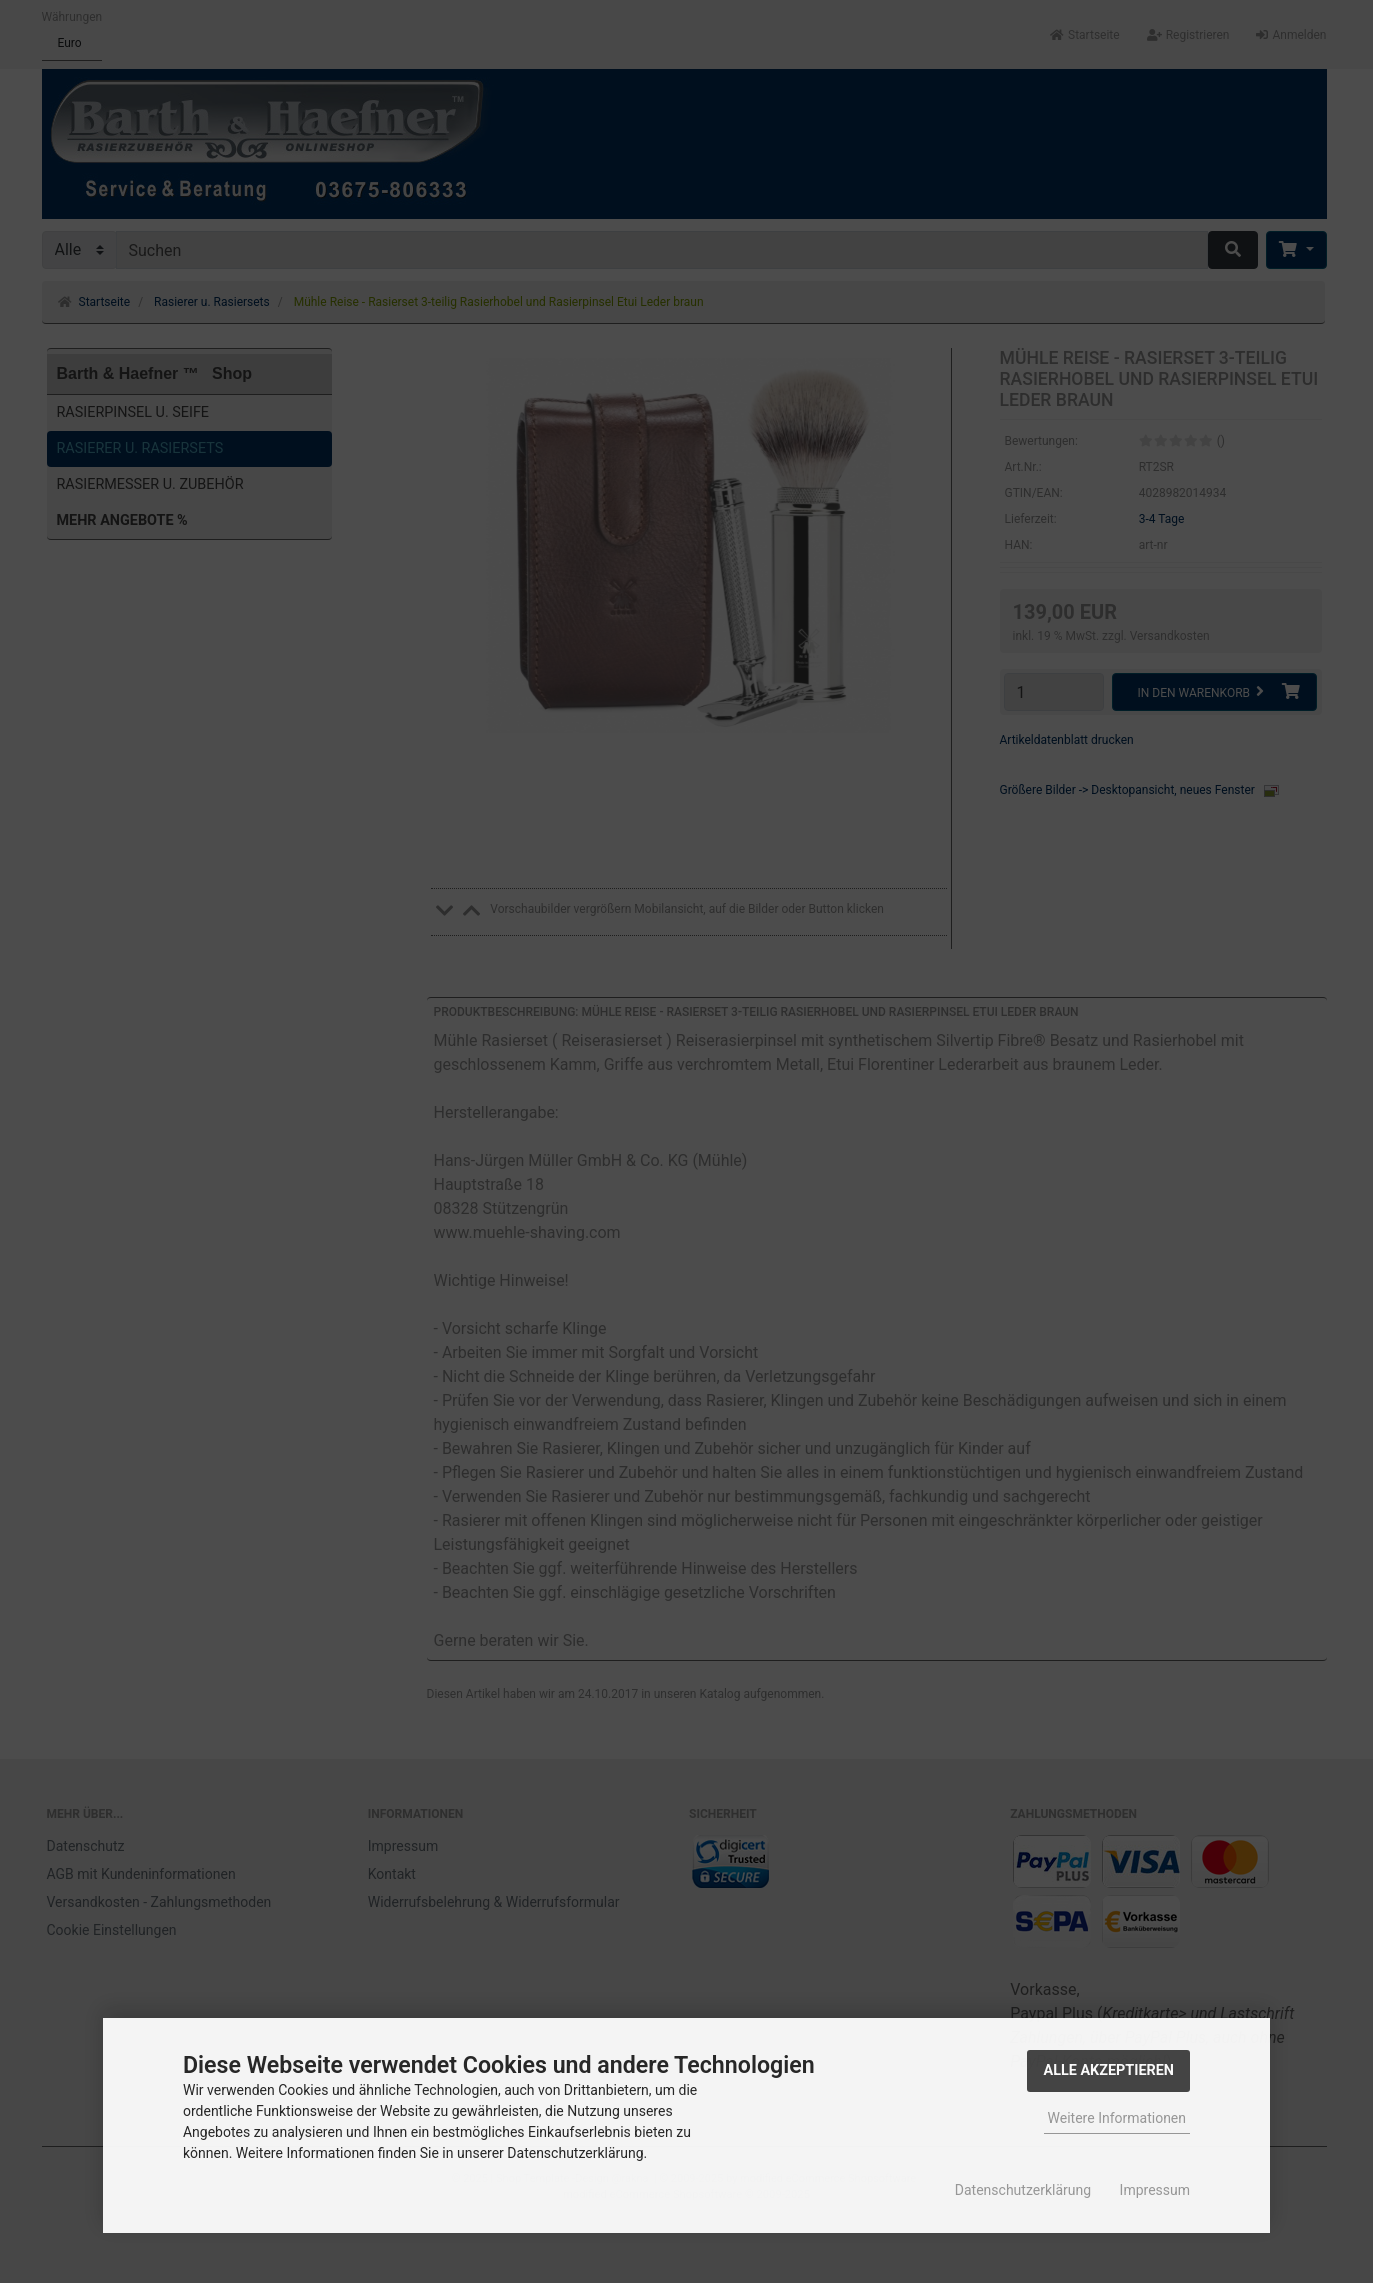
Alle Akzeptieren (1108, 2070)
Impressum (1155, 2190)
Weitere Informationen (1117, 2118)
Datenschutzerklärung (1023, 2190)
